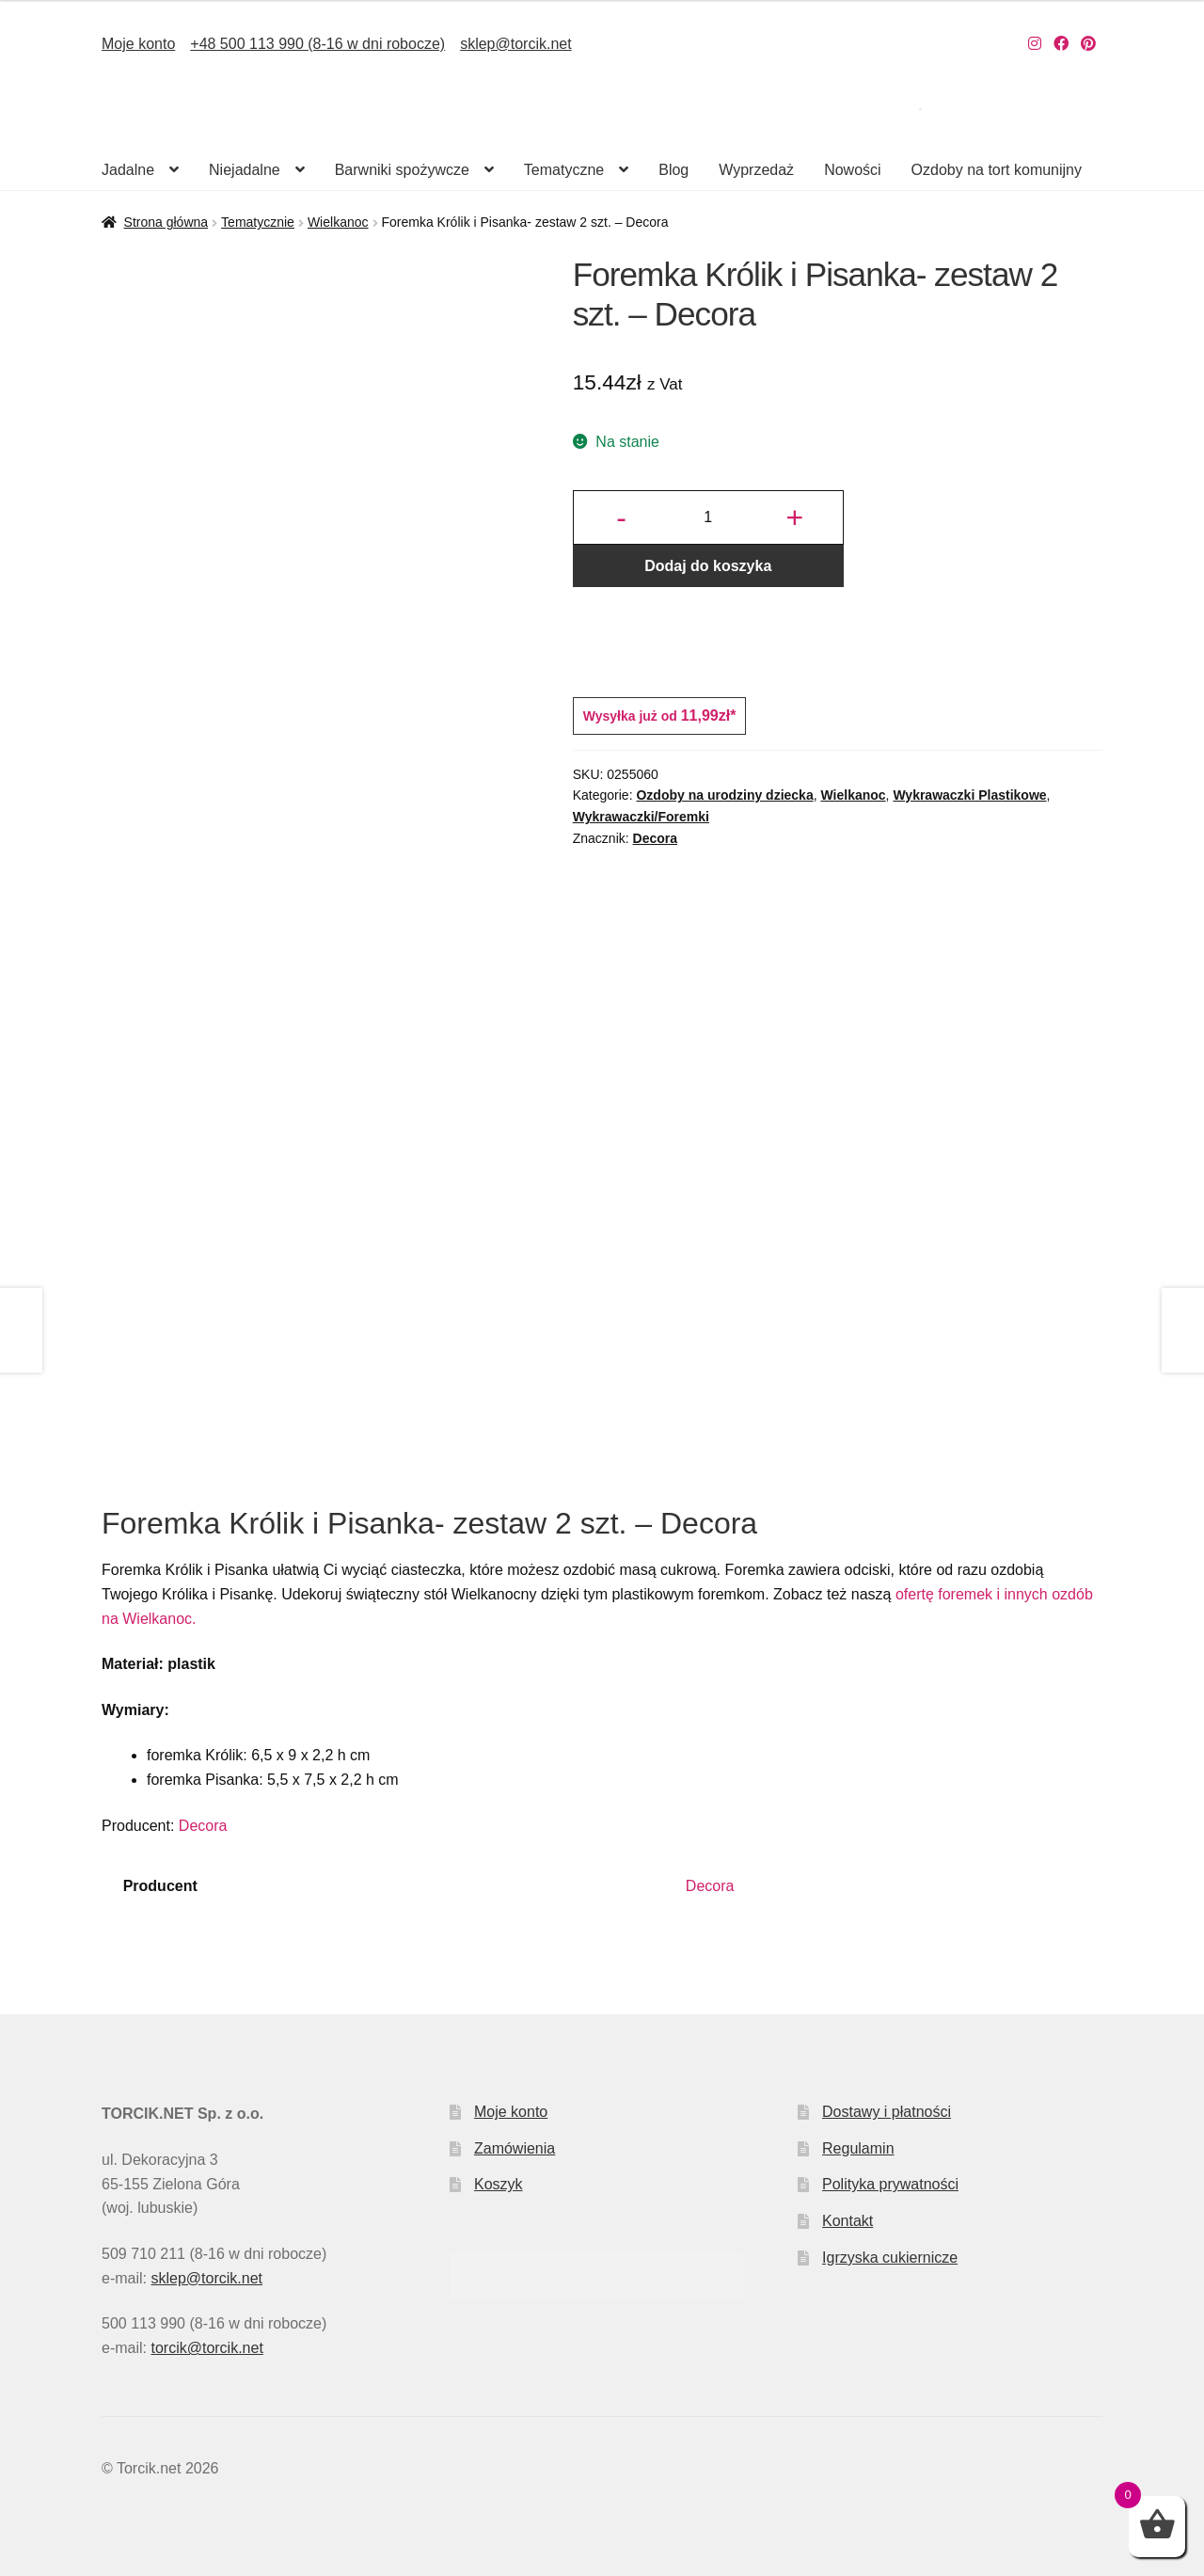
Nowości (852, 170)
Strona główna (166, 222)
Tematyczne (564, 170)
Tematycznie (257, 222)
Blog (673, 170)
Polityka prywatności (890, 2184)
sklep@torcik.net (516, 44)
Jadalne (128, 170)
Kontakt (847, 2221)
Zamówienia (514, 2148)
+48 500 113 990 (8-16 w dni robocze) (317, 44)
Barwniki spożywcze (402, 170)
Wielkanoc (338, 222)
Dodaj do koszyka (707, 566)
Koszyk (498, 2184)
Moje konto (138, 44)
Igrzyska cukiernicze (890, 2258)
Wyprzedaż (756, 170)
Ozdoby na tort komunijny (996, 170)
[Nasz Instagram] (1034, 44)
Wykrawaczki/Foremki (641, 816)
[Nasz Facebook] (1061, 44)
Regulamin (858, 2148)
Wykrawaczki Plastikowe (969, 795)
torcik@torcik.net (206, 2348)
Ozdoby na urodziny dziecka (724, 795)
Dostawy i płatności (886, 2112)
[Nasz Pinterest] (1088, 44)
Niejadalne (244, 170)
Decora (655, 838)
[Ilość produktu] (708, 517)
